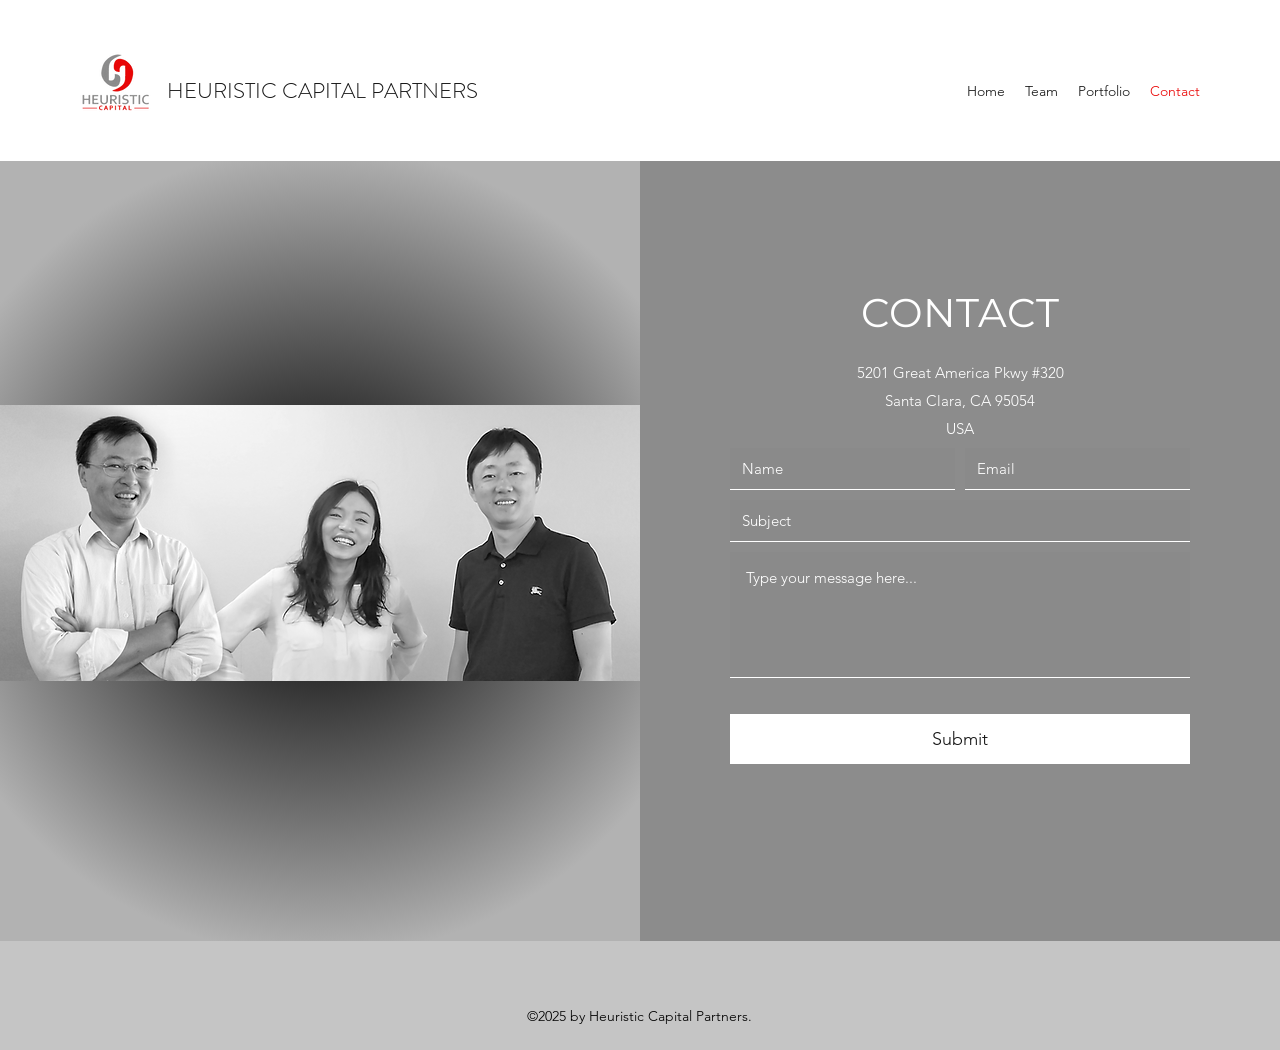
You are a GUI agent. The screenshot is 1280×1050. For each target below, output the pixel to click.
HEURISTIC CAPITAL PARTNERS (322, 90)
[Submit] (960, 739)
